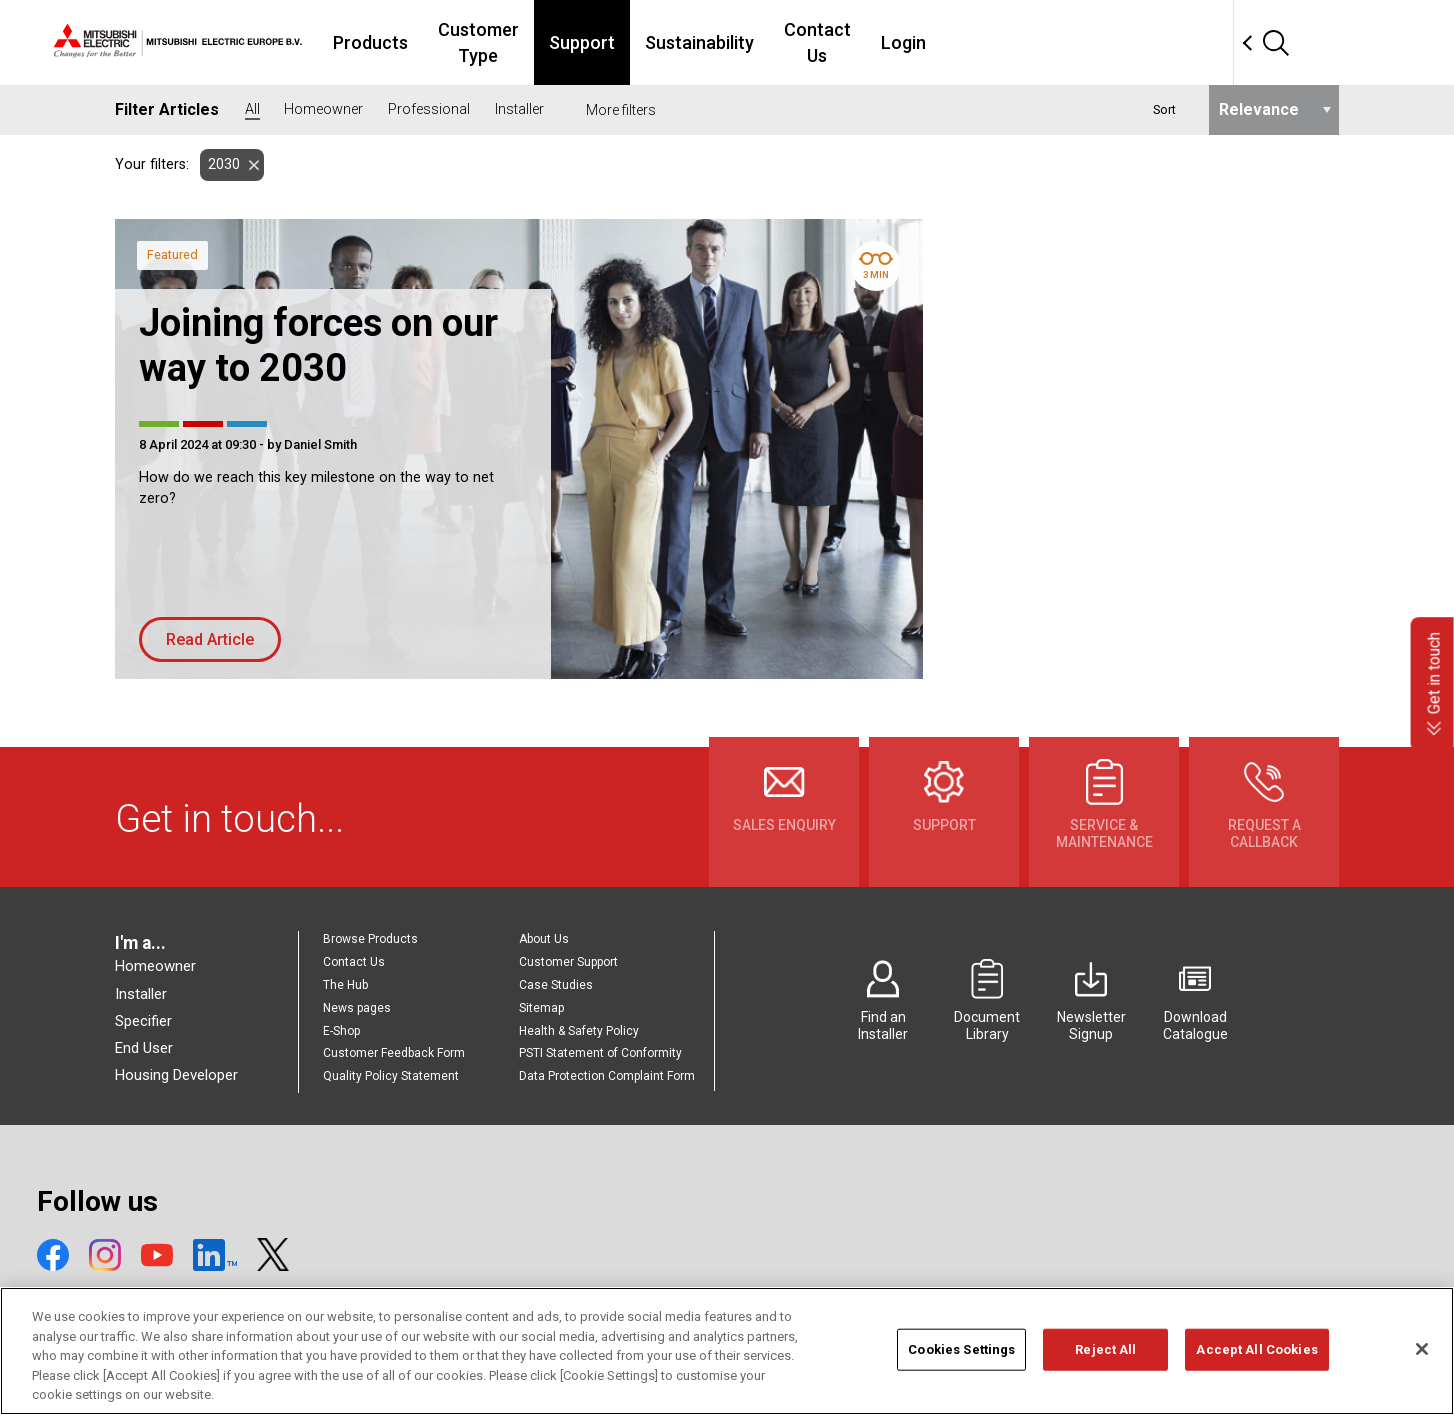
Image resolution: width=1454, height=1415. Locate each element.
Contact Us (981, 42)
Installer (141, 994)
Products (478, 42)
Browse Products (370, 939)
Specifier (143, 1021)
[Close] (1422, 1377)
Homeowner (155, 966)
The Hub (345, 985)
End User (144, 1048)
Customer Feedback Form (394, 1053)
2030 (220, 164)
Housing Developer (176, 1075)
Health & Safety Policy (579, 1031)
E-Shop (341, 1031)
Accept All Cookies (1256, 1377)
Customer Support (568, 962)
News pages (357, 1008)
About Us (544, 939)
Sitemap (541, 1008)
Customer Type (608, 42)
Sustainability (851, 42)
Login (1079, 42)
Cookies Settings (961, 1377)
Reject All (1105, 1377)
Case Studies (556, 985)
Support (734, 42)
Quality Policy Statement (391, 1076)
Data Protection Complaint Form (607, 1076)
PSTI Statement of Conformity (600, 1053)
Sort (1164, 109)
